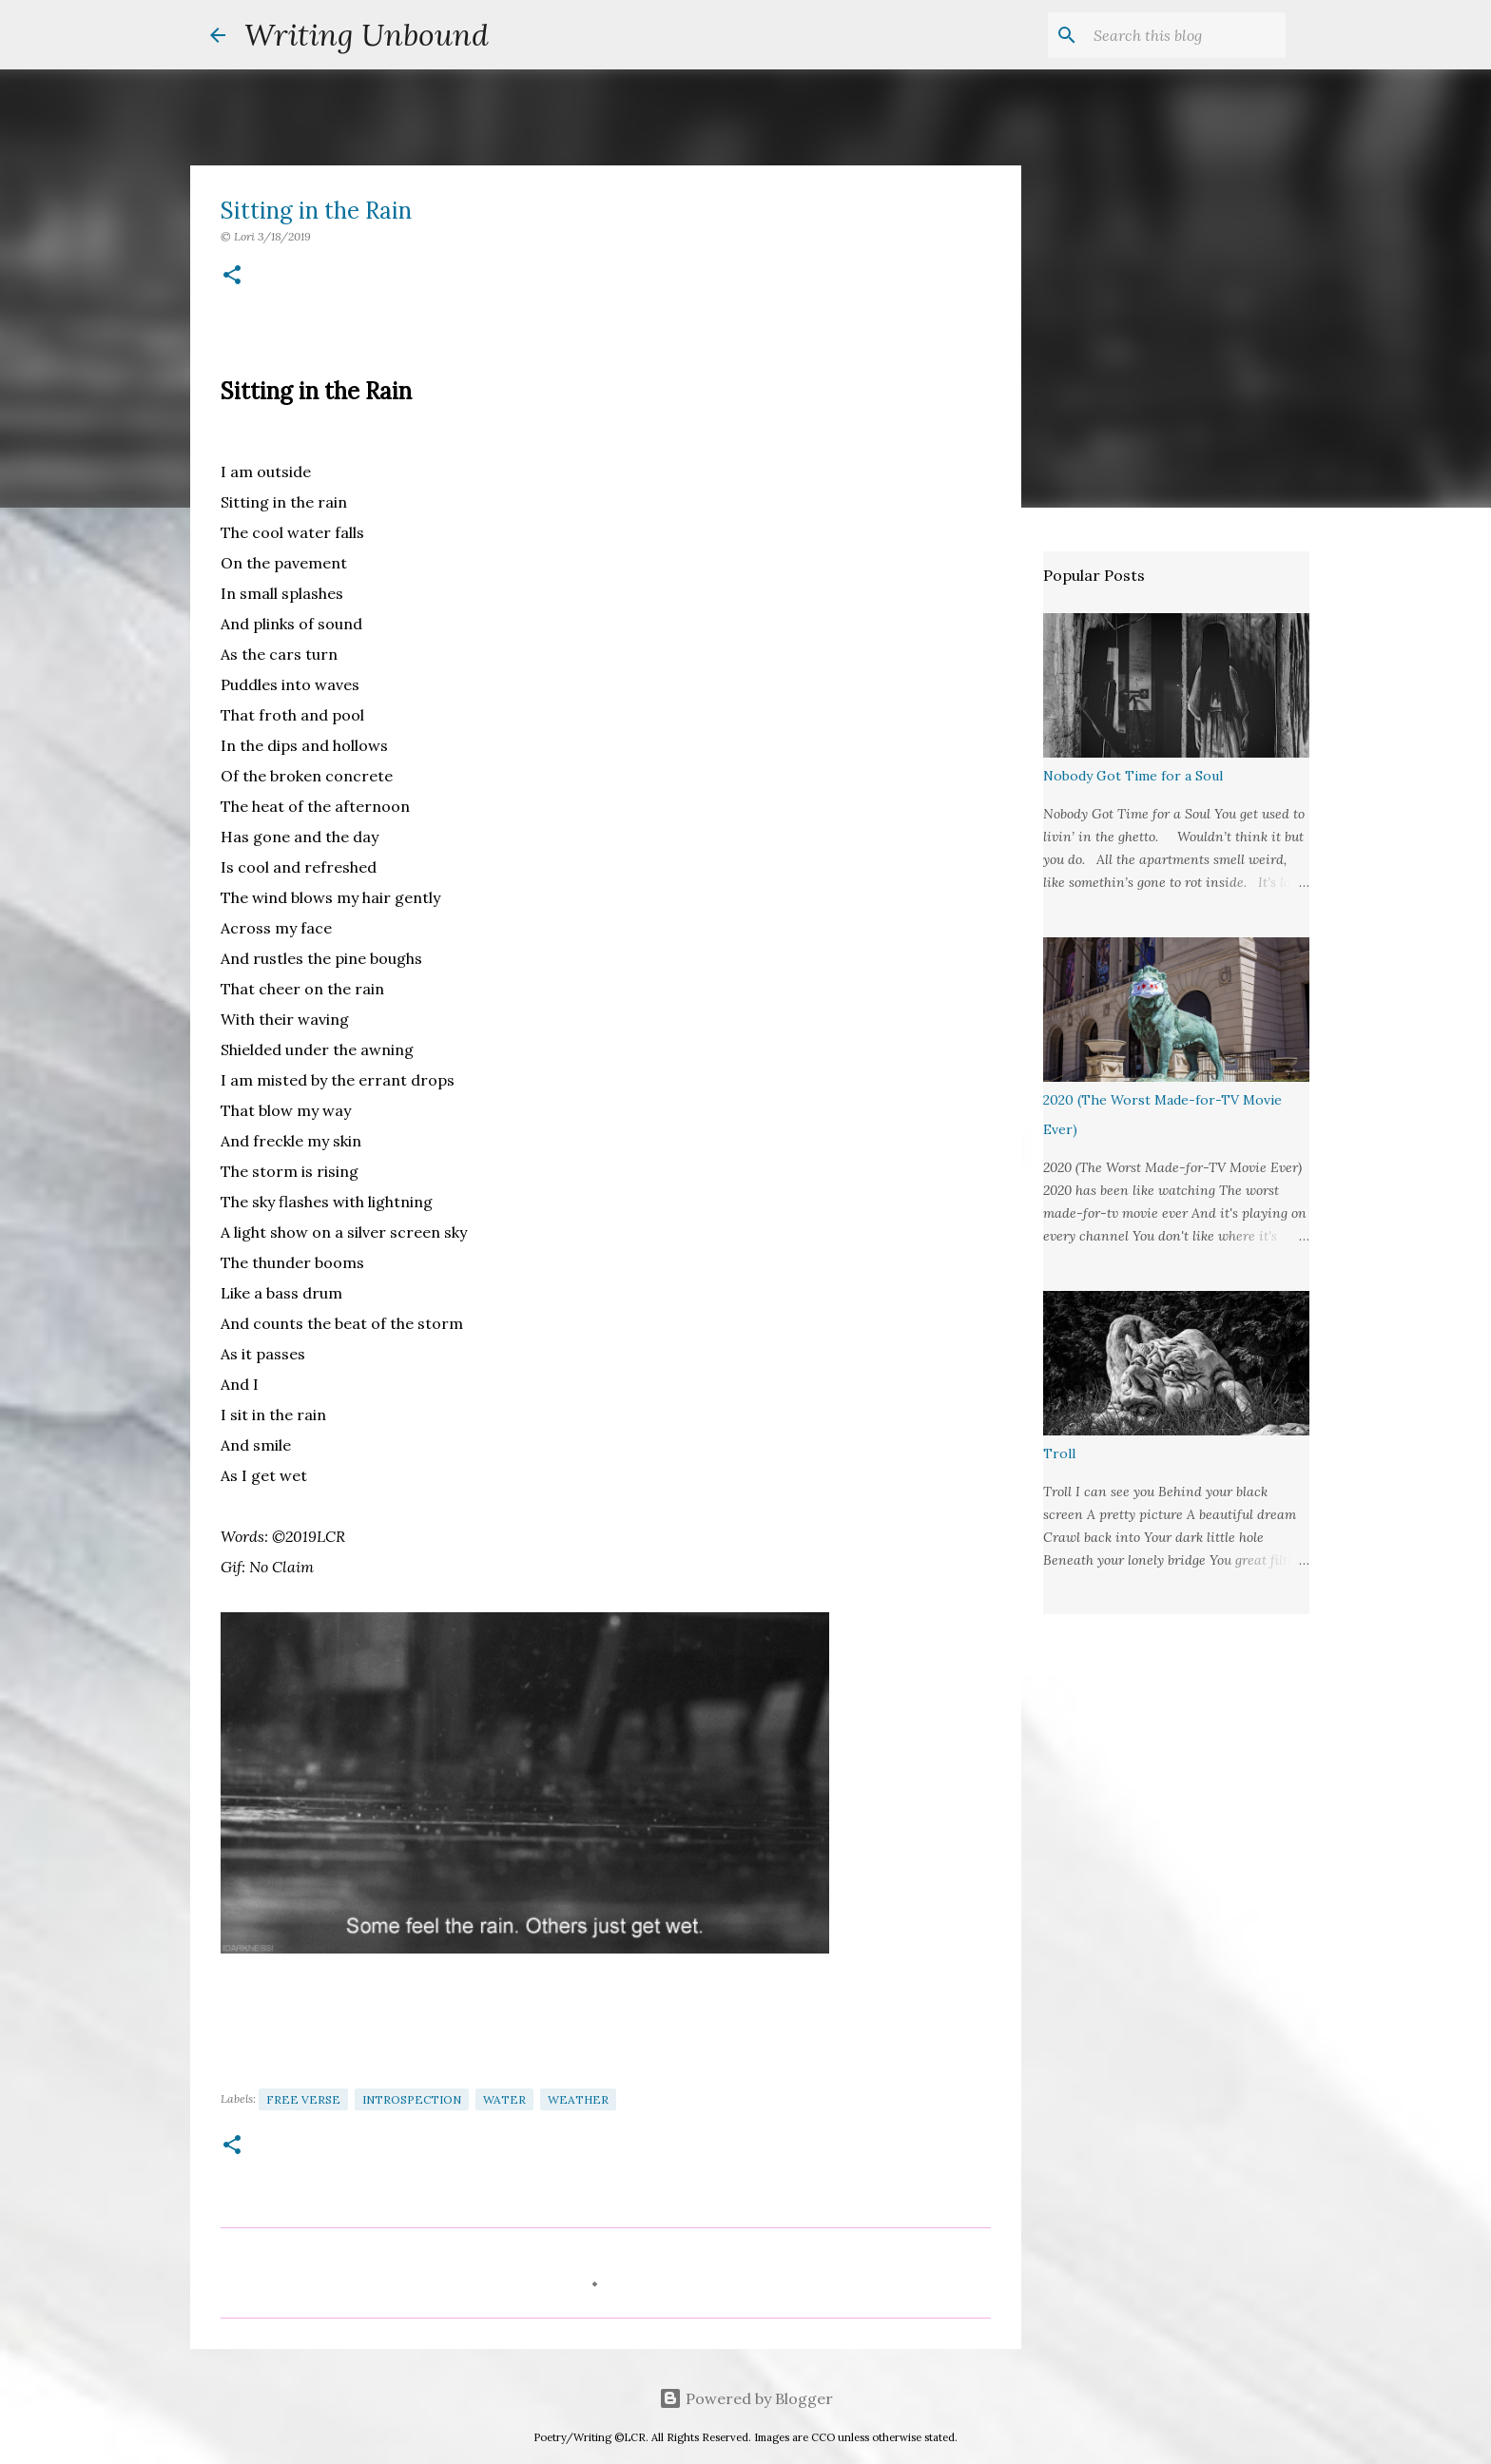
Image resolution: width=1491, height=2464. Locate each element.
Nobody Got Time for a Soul (1133, 775)
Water (504, 2099)
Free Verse (303, 2099)
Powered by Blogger (746, 2398)
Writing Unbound (366, 34)
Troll (1059, 1453)
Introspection (411, 2099)
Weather (578, 2099)
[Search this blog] (1186, 35)
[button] (232, 276)
